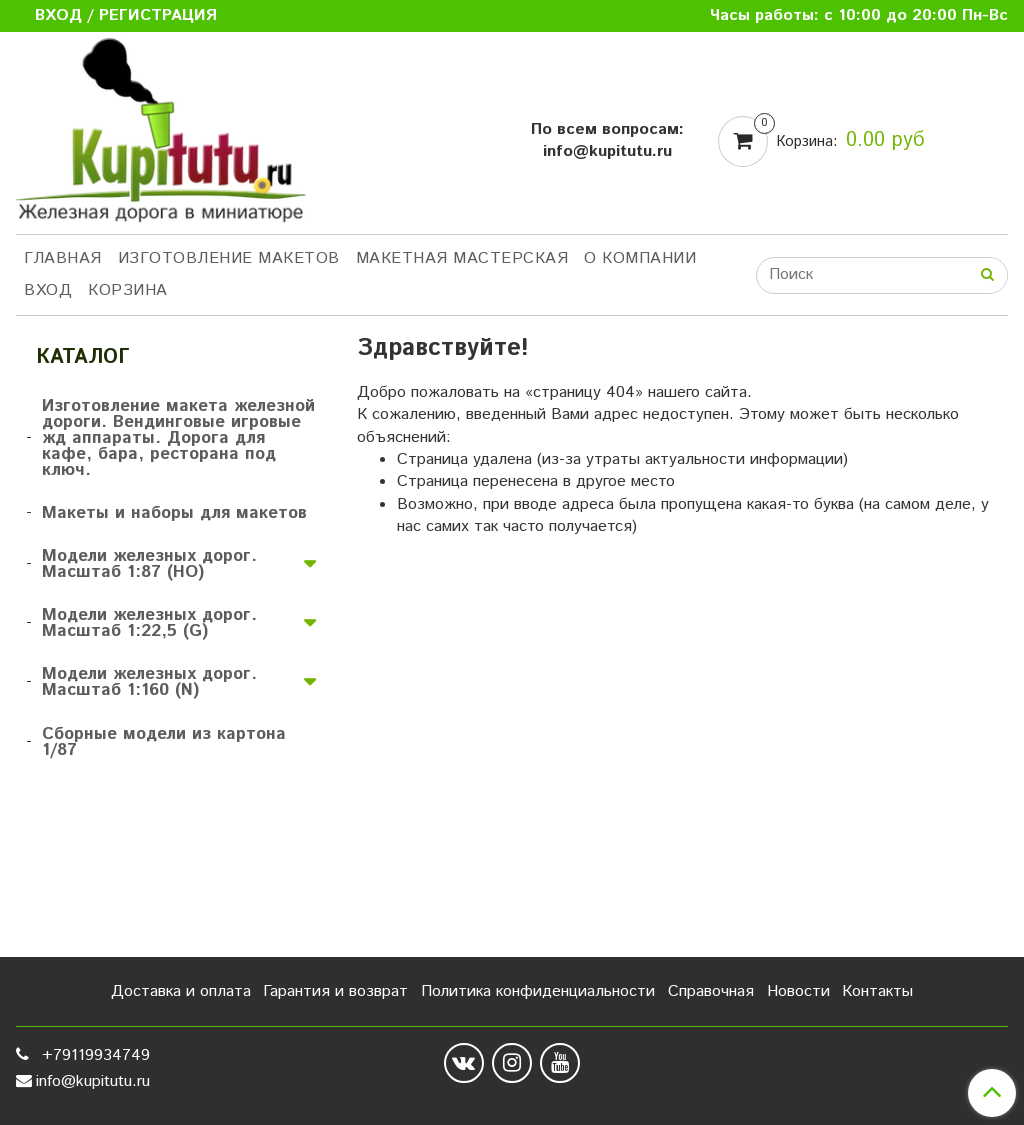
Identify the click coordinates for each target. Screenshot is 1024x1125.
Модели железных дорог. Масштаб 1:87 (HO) (149, 564)
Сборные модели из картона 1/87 (164, 742)
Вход (48, 290)
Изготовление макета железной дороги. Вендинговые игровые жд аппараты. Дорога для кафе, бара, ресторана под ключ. (178, 438)
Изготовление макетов (229, 258)
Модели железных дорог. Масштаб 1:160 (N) (149, 682)
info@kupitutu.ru (93, 1081)
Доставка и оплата (181, 991)
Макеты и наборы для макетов (174, 513)
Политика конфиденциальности (538, 991)
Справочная (711, 991)
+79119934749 (93, 1055)
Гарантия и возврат (335, 991)
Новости (798, 991)
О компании (640, 258)
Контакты (877, 991)
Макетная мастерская (462, 258)
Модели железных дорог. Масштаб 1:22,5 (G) (149, 623)
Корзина (128, 290)
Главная (63, 258)
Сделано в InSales (942, 1068)
